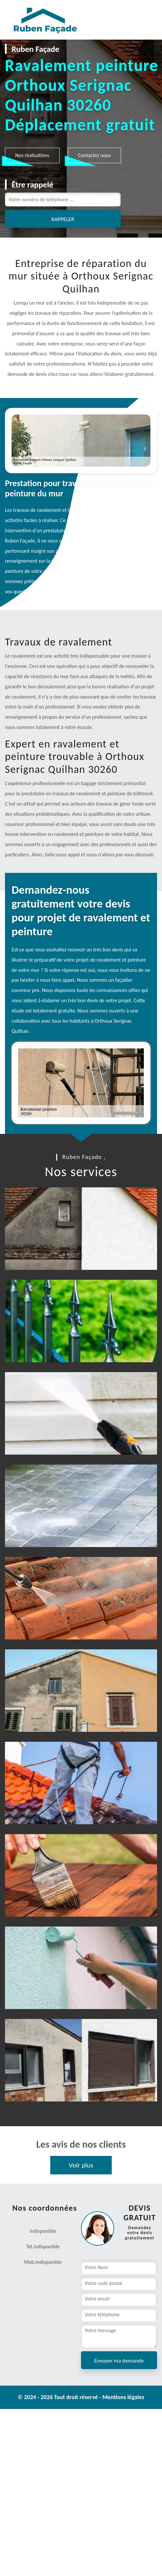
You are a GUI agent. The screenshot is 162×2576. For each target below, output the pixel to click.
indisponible (46, 2246)
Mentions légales (123, 2397)
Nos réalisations (32, 155)
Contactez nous (94, 155)
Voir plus (81, 2165)
